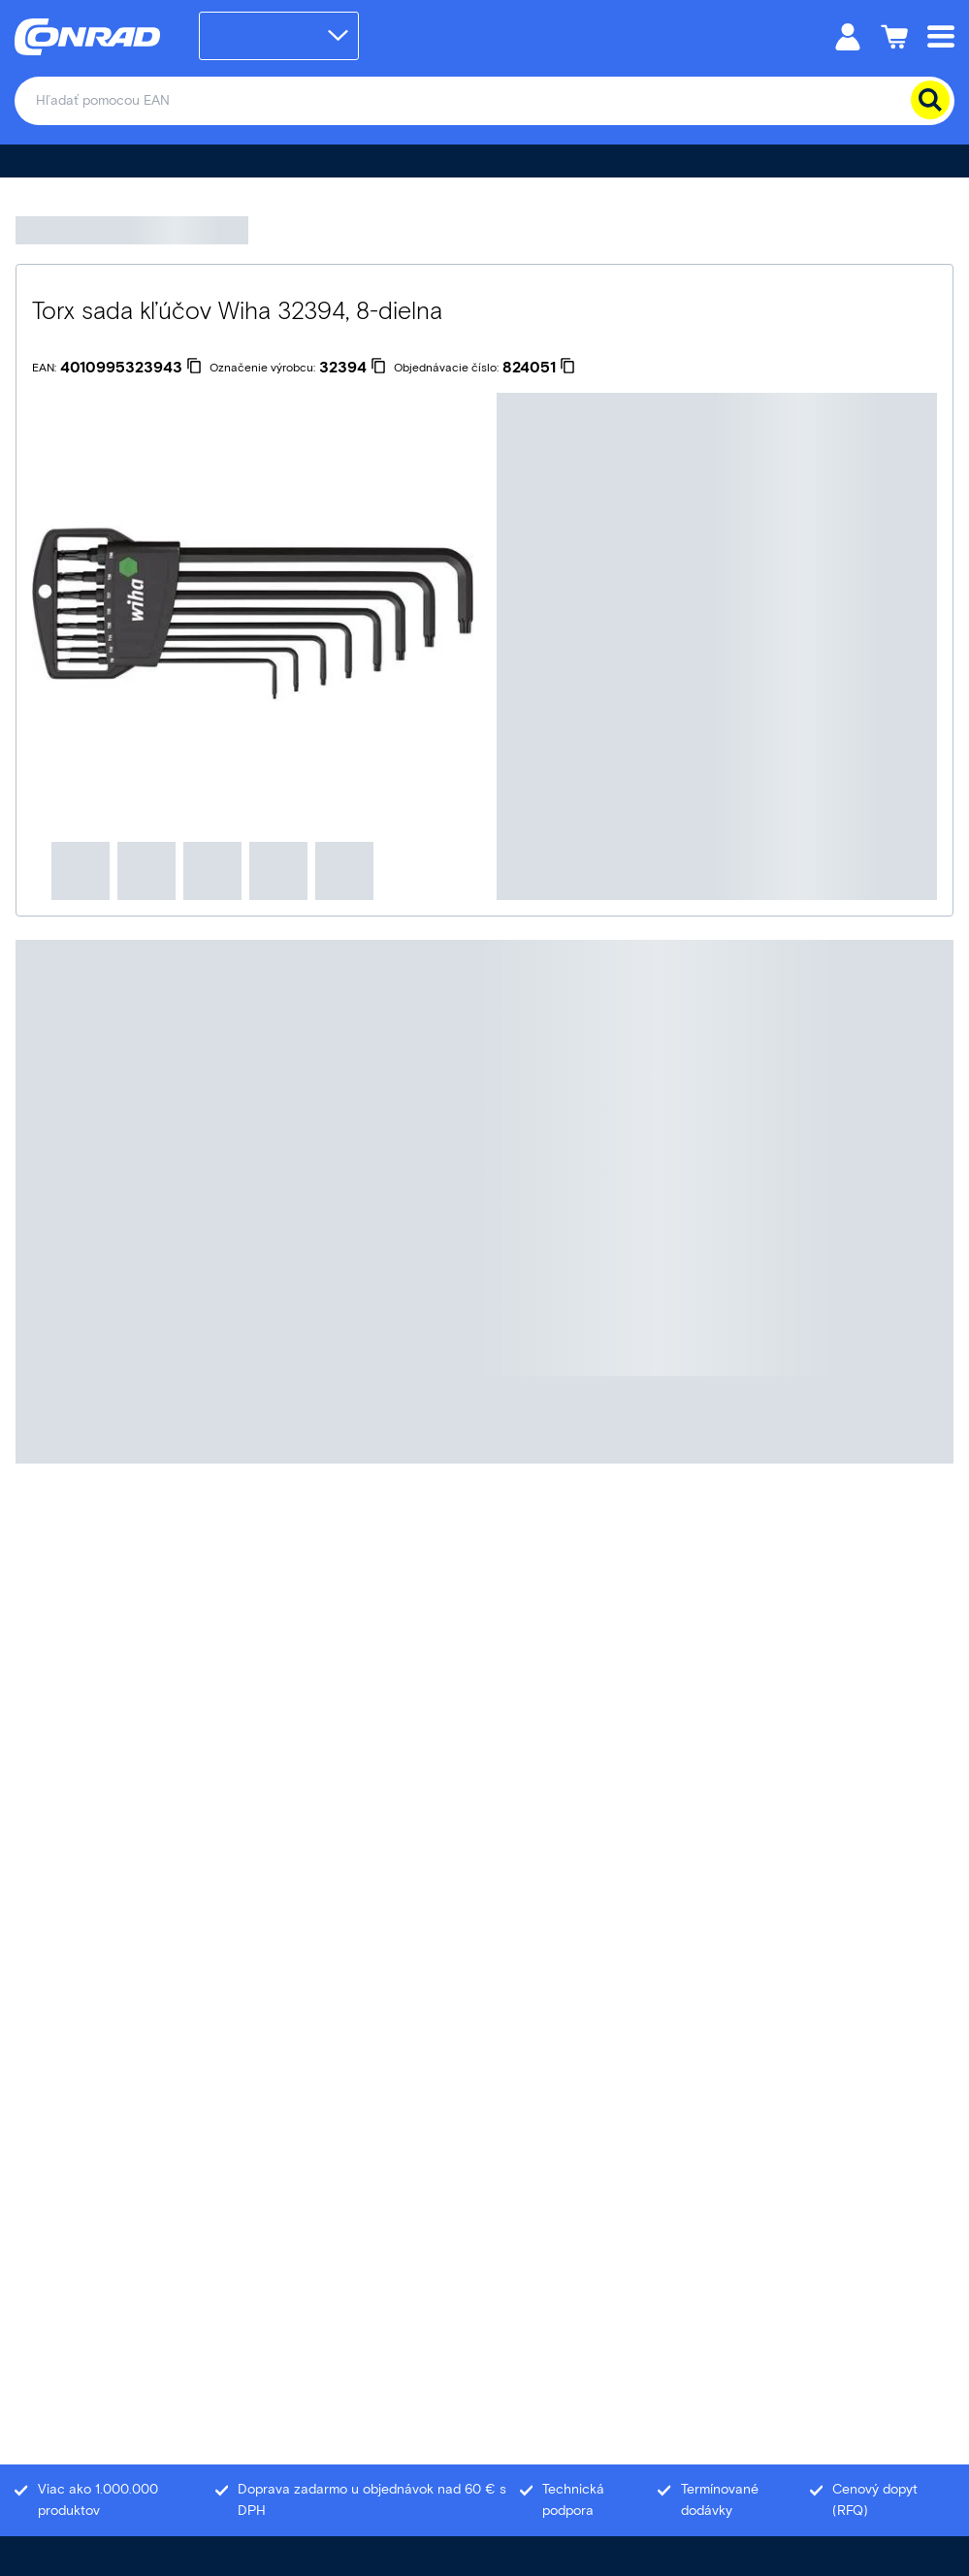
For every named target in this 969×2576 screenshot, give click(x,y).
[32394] (352, 367)
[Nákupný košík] (894, 35)
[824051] (538, 367)
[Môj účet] (847, 35)
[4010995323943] (131, 367)
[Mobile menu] (940, 35)
